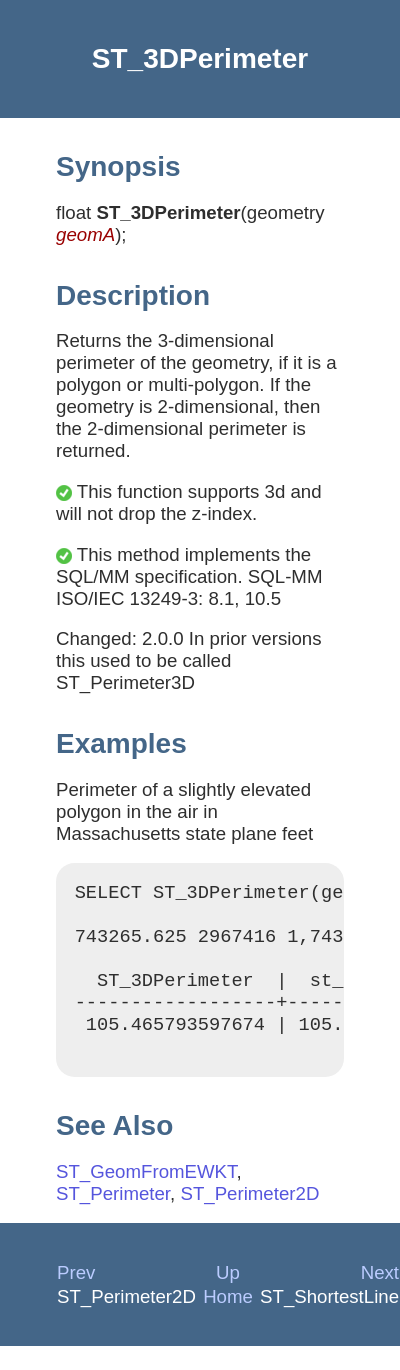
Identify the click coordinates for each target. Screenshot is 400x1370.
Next (380, 1296)
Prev (76, 1296)
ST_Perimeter (113, 1217)
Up (228, 1296)
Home (228, 1320)
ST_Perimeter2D (249, 1217)
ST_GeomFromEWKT (146, 1195)
